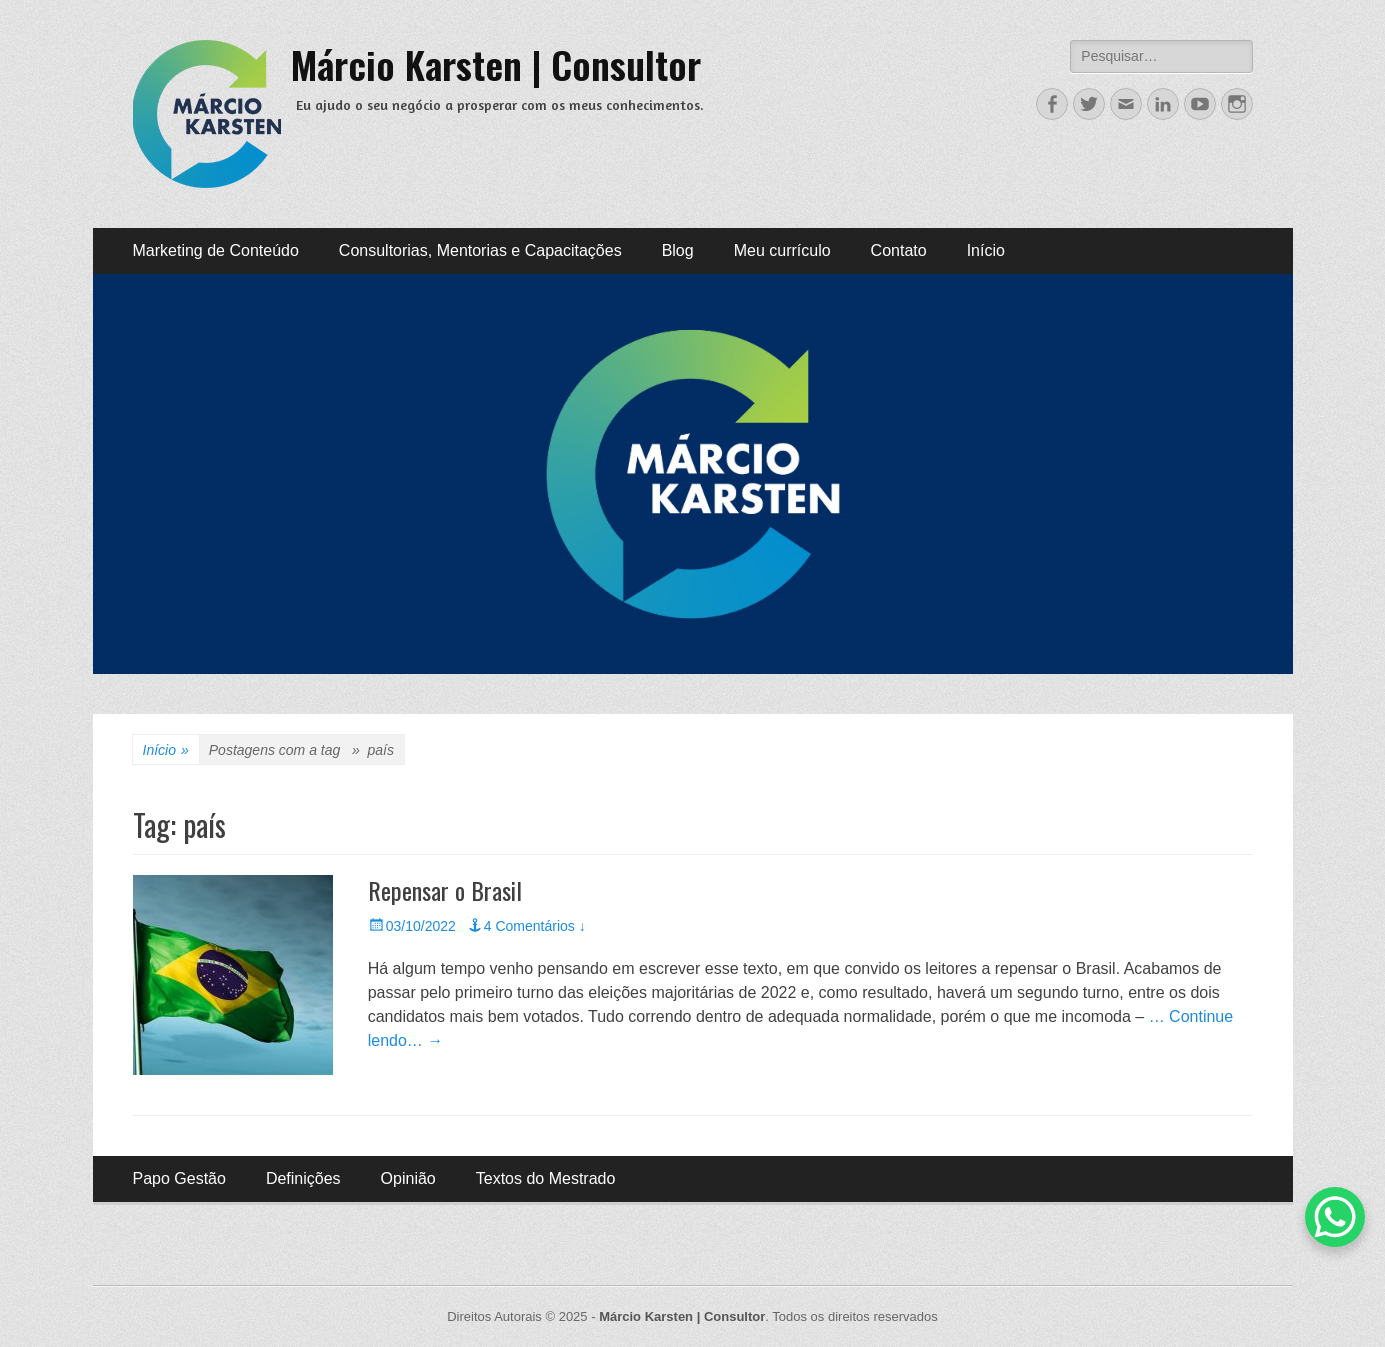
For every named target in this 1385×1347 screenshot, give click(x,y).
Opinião (408, 1178)
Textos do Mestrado (546, 1178)
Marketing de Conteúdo (216, 250)
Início (986, 250)
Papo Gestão (179, 1178)
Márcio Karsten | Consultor (496, 64)
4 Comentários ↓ (535, 926)
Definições (303, 1178)
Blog (678, 250)
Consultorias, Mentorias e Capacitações (480, 250)
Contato (899, 250)
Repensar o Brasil (445, 890)
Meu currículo (782, 250)
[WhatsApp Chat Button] (1335, 1217)
